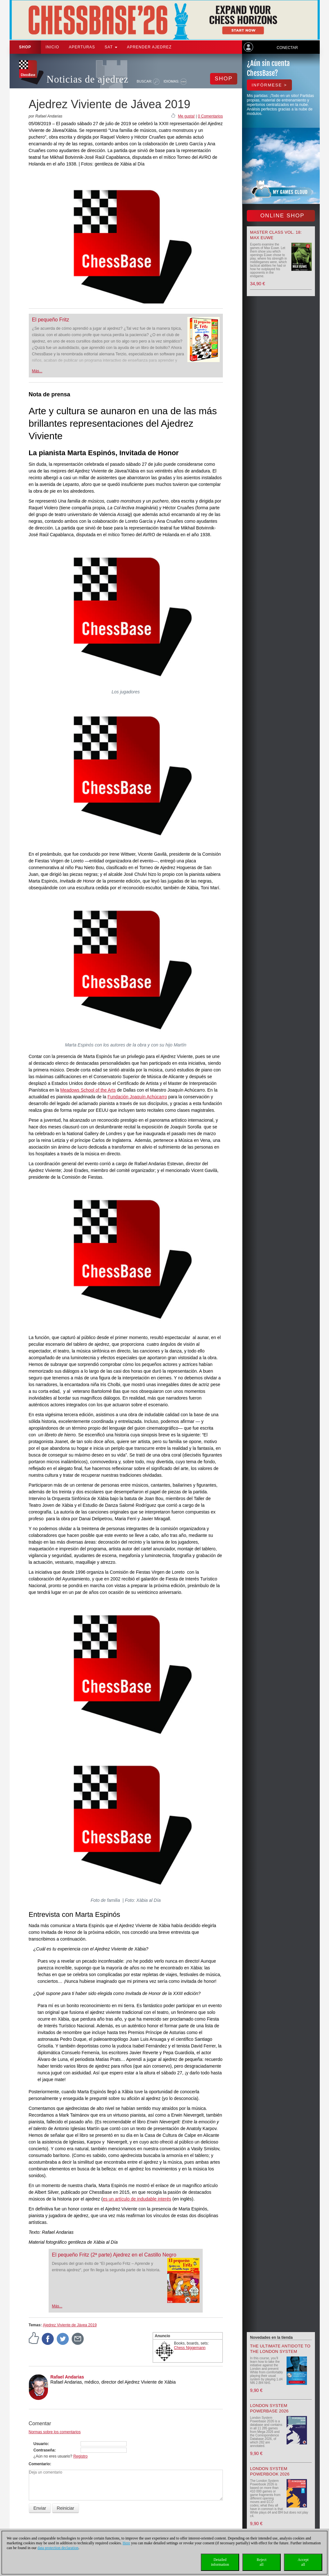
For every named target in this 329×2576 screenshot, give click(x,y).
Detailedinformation (220, 2562)
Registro (80, 2456)
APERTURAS (82, 47)
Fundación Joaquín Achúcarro (137, 1096)
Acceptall (303, 2562)
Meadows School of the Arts (88, 1090)
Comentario (39, 2464)
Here (126, 2543)
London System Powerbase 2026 (269, 2408)
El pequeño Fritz (50, 319)
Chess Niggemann (190, 2348)
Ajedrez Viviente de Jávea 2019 (70, 2325)
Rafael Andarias (67, 2376)
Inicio (52, 47)
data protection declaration (57, 2548)
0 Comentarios (210, 116)
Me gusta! (186, 116)
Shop (25, 47)
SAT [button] (111, 47)
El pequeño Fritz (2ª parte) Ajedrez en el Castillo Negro (114, 2254)
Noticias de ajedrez (88, 79)
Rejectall (262, 2562)
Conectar (287, 47)
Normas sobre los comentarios (55, 2432)
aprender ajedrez (149, 47)
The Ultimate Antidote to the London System (280, 2349)
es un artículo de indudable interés (137, 2198)
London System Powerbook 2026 (269, 2471)
